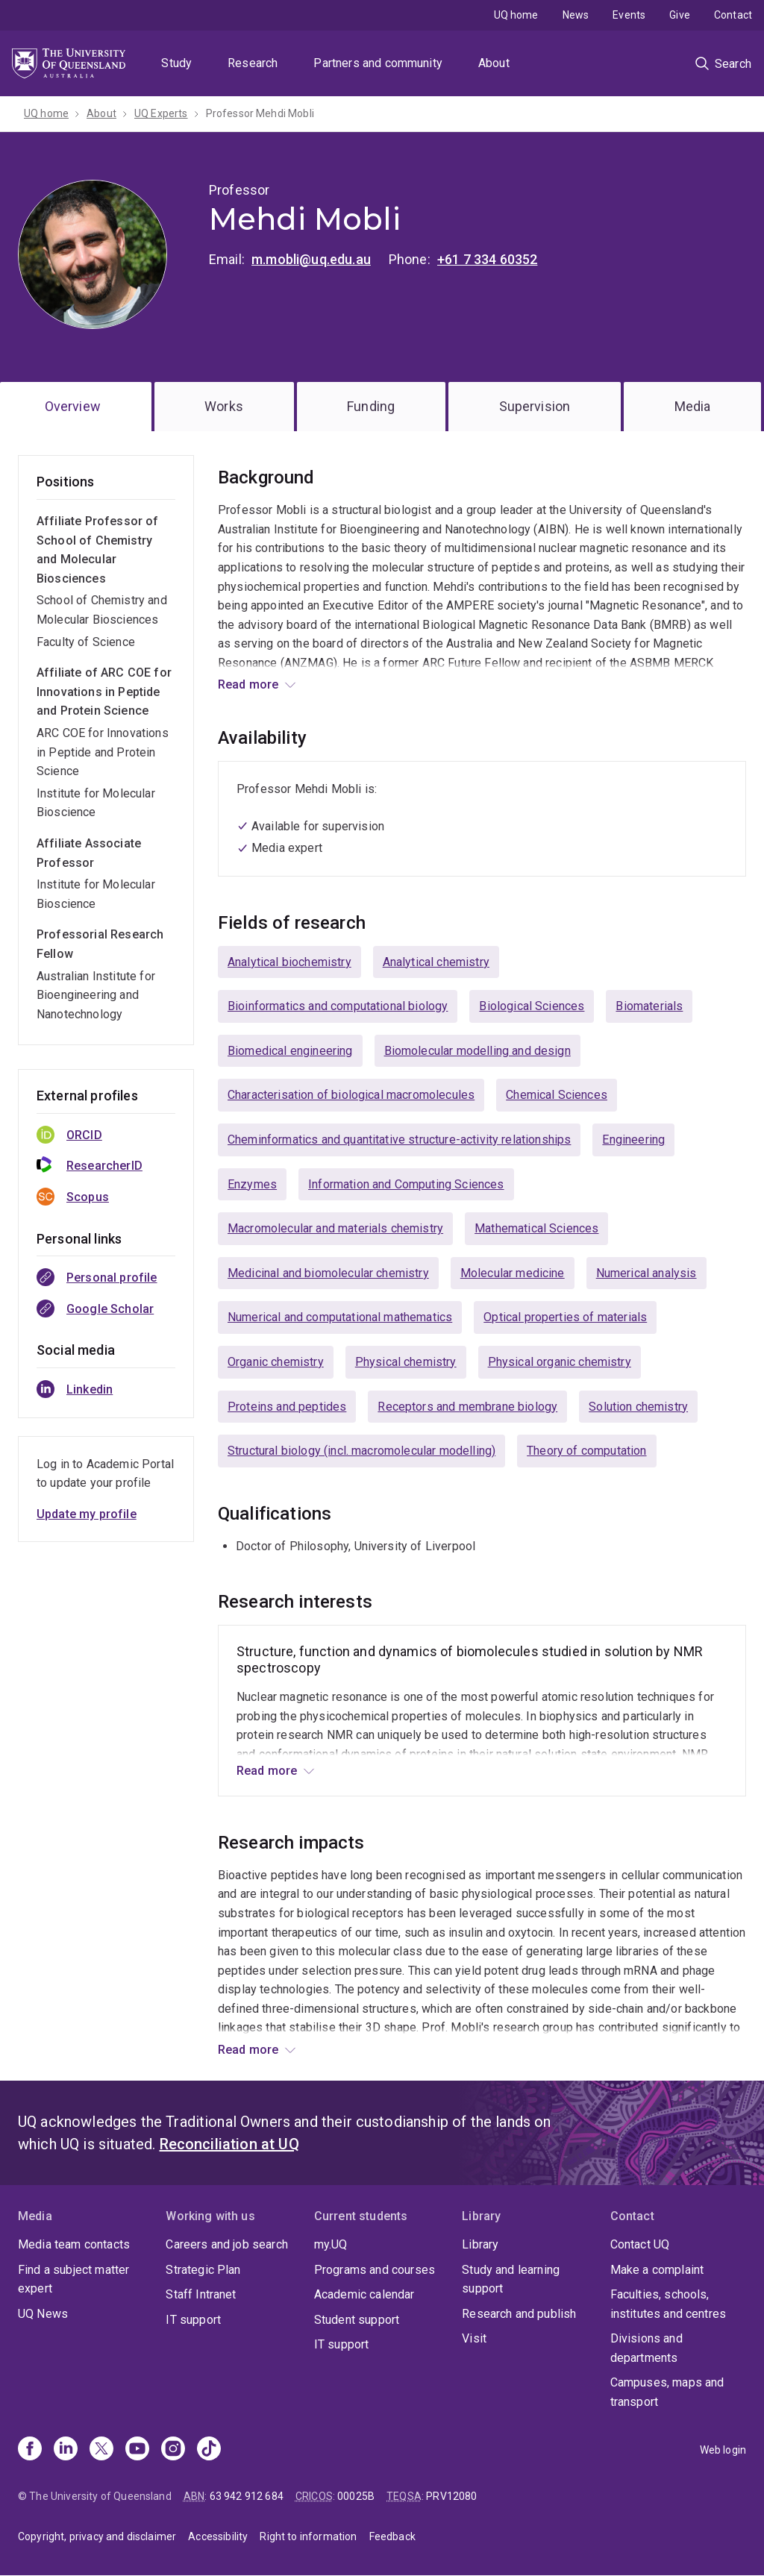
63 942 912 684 (247, 2496)
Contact (733, 15)
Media (692, 406)
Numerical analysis (646, 1273)
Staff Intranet (201, 2294)
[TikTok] (209, 2449)
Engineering (633, 1139)
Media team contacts (74, 2244)
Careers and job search (227, 2244)
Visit (474, 2338)
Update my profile (87, 1514)
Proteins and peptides (287, 1407)
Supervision (535, 406)
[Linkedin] (66, 2449)
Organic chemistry (276, 1362)
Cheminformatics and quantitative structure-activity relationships (399, 1139)
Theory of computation (586, 1451)
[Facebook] (30, 2449)
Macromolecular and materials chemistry (335, 1228)
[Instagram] (173, 2449)
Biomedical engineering (290, 1051)
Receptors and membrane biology (467, 1407)
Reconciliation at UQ (229, 2144)
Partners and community (377, 63)
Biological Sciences (531, 1006)
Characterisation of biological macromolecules (351, 1095)
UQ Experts (161, 113)
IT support (193, 2320)
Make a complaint (657, 2270)
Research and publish (519, 2314)
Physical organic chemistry (559, 1362)
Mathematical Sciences (536, 1228)
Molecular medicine (512, 1273)
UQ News (43, 2314)
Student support (356, 2320)
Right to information (308, 2536)
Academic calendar (364, 2294)
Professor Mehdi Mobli (260, 113)
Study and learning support (511, 2279)
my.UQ (331, 2244)
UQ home (516, 15)
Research (253, 63)
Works (223, 406)
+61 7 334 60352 (487, 259)
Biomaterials (649, 1006)
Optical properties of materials (565, 1317)
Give (679, 15)
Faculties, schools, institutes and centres (668, 2304)
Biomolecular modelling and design (477, 1051)
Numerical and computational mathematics (340, 1317)
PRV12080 (451, 2496)
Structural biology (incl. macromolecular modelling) (361, 1451)
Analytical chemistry (436, 962)
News (576, 15)
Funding (371, 406)
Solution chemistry (638, 1407)
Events (629, 15)
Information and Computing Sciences (406, 1184)
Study (176, 63)
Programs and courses (374, 2270)
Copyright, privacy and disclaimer (97, 2536)
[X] (101, 2449)
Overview (73, 406)
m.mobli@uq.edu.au (311, 259)
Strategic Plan (203, 2270)
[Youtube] (137, 2449)
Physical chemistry (406, 1362)
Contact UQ (640, 2244)
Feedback (392, 2536)
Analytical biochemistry (289, 962)
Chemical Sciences (556, 1095)
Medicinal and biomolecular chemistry (328, 1273)
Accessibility (218, 2536)
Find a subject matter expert (73, 2279)
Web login (723, 2450)
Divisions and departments (646, 2348)
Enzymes (252, 1184)
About (494, 63)
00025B (356, 2496)
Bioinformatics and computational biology (338, 1006)
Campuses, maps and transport (667, 2392)
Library (480, 2244)
